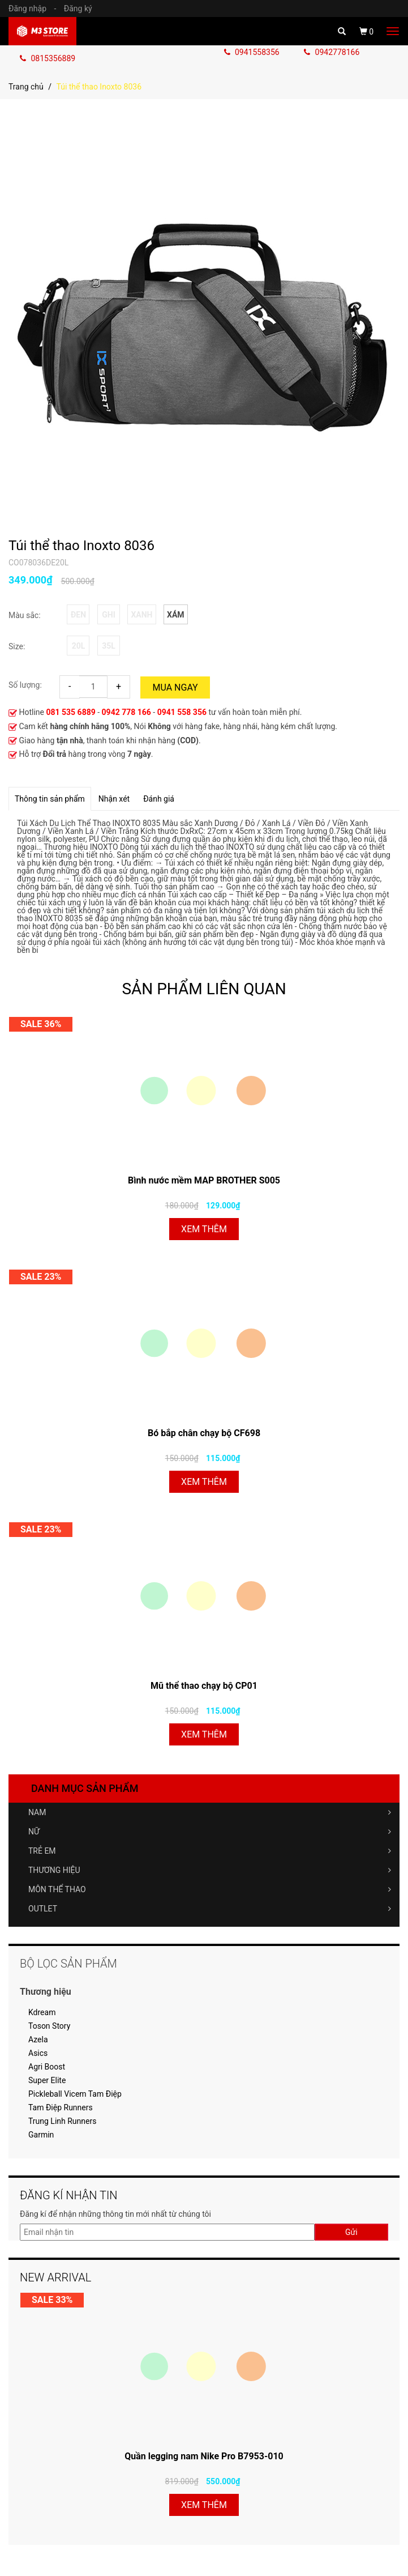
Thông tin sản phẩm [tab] (50, 798)
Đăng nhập (35, 8)
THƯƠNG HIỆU (209, 1870)
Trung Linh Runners (62, 2121)
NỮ (209, 1831)
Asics (38, 2053)
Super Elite (47, 2080)
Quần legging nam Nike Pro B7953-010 (204, 2456)
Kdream (41, 2012)
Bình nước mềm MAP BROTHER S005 (204, 1180)
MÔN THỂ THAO (209, 1889)
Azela (38, 2039)
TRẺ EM (209, 1850)
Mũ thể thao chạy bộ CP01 (204, 1685)
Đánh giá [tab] (158, 798)
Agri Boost (46, 2066)
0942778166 (331, 52)
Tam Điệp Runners (60, 2107)
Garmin (41, 2134)
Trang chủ (26, 86)
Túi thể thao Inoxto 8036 (81, 545)
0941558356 (253, 52)
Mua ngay (174, 687)
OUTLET (209, 1908)
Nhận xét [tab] (114, 798)
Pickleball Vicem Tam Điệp (75, 2093)
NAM (209, 1812)
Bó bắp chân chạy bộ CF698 (204, 1433)
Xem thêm (204, 1229)
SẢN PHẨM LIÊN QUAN (204, 989)
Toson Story (49, 2025)
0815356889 (47, 58)
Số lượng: (25, 684)
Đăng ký (78, 8)
